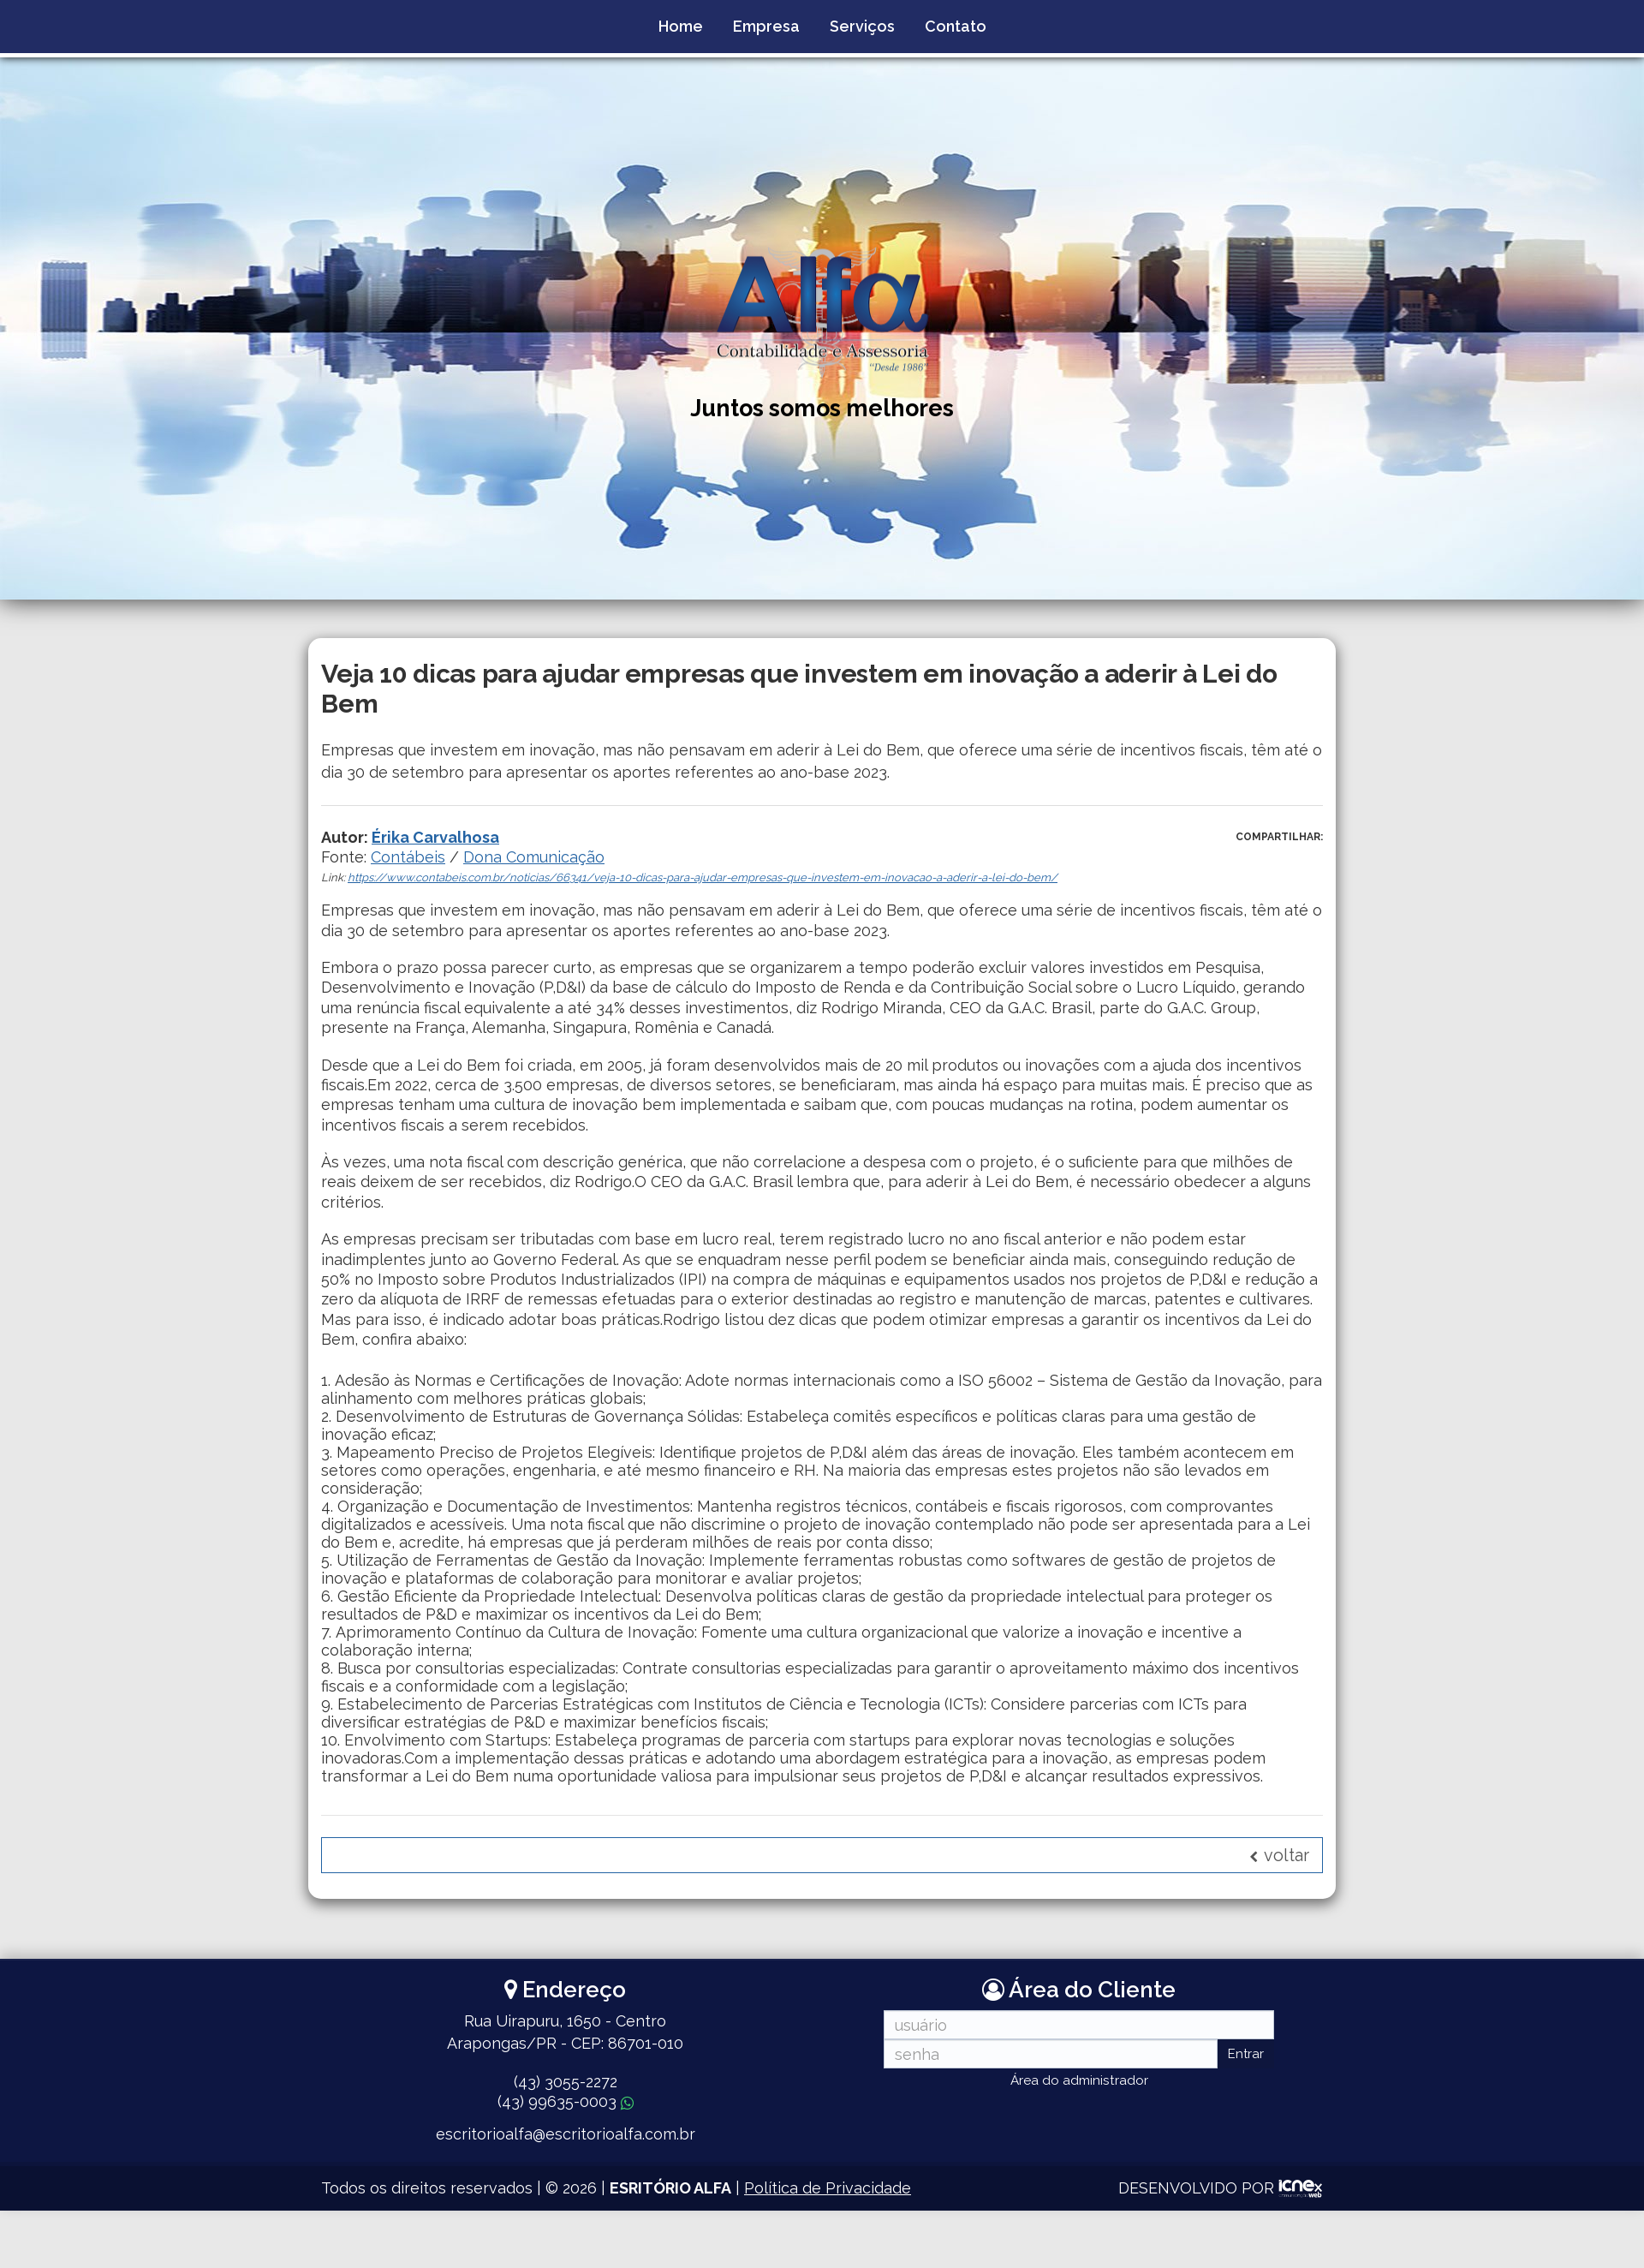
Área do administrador (1079, 2080)
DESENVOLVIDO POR (1196, 2188)
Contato (955, 26)
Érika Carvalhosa (435, 837)
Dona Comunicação (534, 857)
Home (680, 26)
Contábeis (408, 857)
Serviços (862, 26)
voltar (1279, 1855)
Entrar (1246, 2054)
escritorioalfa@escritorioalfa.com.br (565, 2134)
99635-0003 (565, 2101)
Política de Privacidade (827, 2188)
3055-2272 (565, 2082)
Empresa (766, 26)
